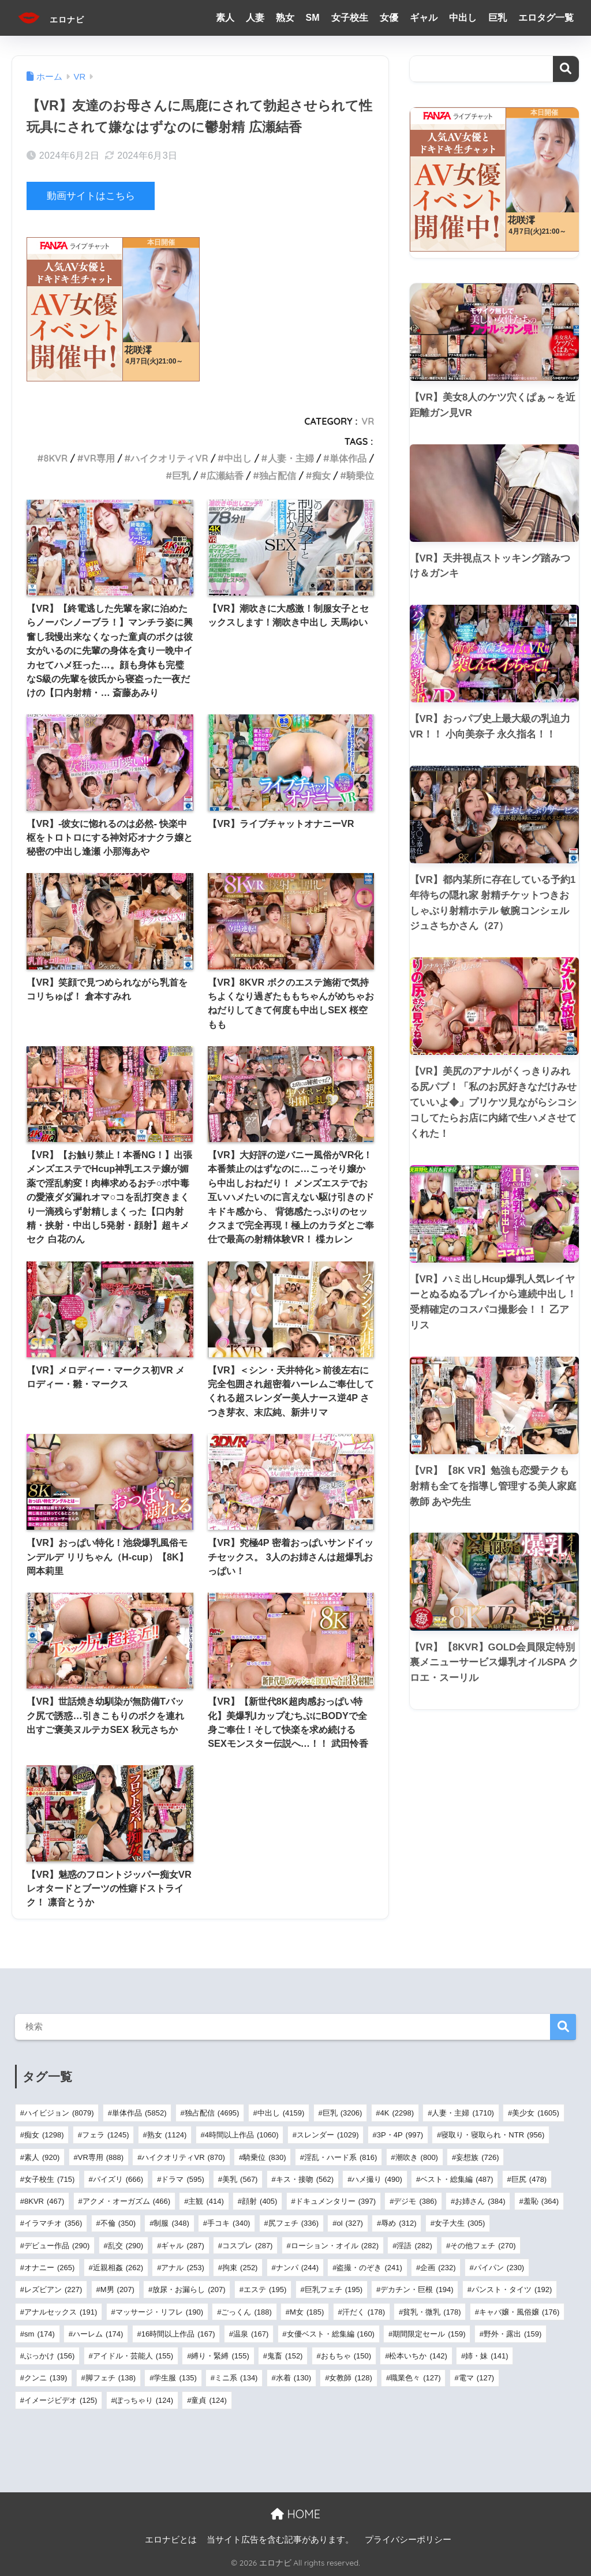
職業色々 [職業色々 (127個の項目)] (415, 2377)
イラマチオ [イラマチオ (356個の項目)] (53, 2223)
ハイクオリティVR (169, 458)
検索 (566, 69)
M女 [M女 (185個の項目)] (307, 2311)
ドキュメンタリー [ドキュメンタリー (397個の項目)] (336, 2201)
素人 (225, 18)
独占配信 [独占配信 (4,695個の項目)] (212, 2113)
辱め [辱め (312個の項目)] (398, 2223)
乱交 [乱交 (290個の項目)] (125, 2245)
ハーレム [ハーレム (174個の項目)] (98, 2334)
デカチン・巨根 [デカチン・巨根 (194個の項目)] (416, 2289)
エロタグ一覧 (546, 18)
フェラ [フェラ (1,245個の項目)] (105, 2135)
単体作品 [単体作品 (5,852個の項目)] (139, 2113)
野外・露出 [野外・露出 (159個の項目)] (512, 2334)
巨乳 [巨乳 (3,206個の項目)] (342, 2113)
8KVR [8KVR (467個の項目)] (44, 2201)
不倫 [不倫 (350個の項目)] (118, 2223)
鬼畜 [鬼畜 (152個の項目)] (284, 2356)
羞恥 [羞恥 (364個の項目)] (541, 2201)
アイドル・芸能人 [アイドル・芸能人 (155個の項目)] (133, 2356)
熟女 (285, 18)
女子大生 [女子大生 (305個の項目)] (460, 2223)
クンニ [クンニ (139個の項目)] (45, 2377)
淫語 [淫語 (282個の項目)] (414, 2245)
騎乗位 (360, 475)
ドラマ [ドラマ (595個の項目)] (182, 2179)
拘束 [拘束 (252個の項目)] (239, 2267)
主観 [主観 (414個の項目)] (205, 2201)
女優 (389, 18)
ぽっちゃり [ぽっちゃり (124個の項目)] (144, 2400)
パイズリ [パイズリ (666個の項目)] (118, 2179)
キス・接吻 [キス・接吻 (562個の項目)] (305, 2179)
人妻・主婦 (291, 458)
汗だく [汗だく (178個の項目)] (363, 2311)
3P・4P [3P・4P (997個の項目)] (400, 2135)
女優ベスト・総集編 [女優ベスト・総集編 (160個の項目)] (331, 2334)
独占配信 (277, 475)
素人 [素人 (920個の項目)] (41, 2156)
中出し (463, 18)
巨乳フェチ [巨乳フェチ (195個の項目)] (333, 2289)
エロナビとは (171, 2539)
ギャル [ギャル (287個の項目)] (182, 2245)
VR (367, 421)
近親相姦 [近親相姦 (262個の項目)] (118, 2267)
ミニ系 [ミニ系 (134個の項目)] (236, 2377)
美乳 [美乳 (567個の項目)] (239, 2179)
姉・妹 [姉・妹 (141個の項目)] (486, 2356)
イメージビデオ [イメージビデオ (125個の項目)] (60, 2400)
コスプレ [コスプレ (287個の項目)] (247, 2245)
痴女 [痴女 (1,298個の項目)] (44, 2135)
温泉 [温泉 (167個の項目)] (250, 2334)
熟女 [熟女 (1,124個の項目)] (167, 2135)
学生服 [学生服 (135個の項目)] (175, 2377)
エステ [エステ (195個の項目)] (265, 2289)
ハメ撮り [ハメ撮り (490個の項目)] (376, 2179)
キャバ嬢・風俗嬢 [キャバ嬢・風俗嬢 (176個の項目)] (519, 2311)
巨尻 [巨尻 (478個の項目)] (529, 2179)
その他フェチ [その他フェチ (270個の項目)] (482, 2245)
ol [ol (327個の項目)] (349, 2223)
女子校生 (349, 18)
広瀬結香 (225, 475)
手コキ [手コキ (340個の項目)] (228, 2223)
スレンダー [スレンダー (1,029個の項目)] (328, 2135)
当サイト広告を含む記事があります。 (280, 2539)
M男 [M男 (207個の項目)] (117, 2289)
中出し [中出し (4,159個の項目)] (281, 2113)
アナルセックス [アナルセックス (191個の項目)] (60, 2311)
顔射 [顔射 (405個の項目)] (259, 2201)
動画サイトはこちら (91, 195)
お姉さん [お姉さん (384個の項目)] (480, 2201)
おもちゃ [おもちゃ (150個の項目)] (346, 2356)
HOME (295, 2514)
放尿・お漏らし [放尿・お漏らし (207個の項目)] (188, 2289)
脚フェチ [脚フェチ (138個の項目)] (110, 2377)
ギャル (423, 18)
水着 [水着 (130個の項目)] (293, 2377)
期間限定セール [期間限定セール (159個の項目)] (428, 2334)
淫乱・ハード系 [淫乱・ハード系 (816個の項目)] (340, 2156)
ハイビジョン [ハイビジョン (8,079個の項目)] (59, 2113)
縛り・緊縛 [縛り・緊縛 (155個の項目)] (220, 2356)
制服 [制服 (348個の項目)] (171, 2223)
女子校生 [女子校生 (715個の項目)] (49, 2179)
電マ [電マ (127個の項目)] (476, 2377)
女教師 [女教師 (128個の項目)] (350, 2377)
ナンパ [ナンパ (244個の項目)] (297, 2267)
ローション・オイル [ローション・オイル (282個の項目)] (335, 2245)
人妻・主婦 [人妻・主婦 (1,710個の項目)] (463, 2113)
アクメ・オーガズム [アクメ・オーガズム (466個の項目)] (126, 2201)
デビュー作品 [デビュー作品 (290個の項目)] (56, 2245)
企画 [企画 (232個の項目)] (437, 2267)
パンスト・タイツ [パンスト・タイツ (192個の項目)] (512, 2289)
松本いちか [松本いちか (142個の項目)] (418, 2356)
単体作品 (348, 458)
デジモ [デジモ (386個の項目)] (415, 2201)
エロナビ (61, 17)
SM (313, 18)
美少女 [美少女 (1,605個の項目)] (535, 2113)
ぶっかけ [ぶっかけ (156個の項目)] (49, 2356)
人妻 (255, 18)
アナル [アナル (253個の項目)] (182, 2267)
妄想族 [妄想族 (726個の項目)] (477, 2156)
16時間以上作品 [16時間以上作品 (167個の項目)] (178, 2334)
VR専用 (99, 458)
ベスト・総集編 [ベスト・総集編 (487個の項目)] (456, 2179)
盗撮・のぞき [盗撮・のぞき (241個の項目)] (369, 2267)
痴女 (321, 475)
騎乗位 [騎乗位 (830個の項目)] (264, 2156)
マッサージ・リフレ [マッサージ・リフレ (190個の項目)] (159, 2311)
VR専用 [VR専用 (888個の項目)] (101, 2156)
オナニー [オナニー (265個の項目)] (49, 2267)
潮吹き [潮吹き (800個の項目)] (416, 2156)
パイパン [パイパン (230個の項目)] (499, 2267)
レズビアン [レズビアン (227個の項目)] (53, 2289)
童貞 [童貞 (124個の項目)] (208, 2400)
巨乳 (497, 18)
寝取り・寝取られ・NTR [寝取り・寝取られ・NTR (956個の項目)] (492, 2135)
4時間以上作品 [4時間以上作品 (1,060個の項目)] (242, 2135)
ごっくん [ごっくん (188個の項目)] (246, 2311)
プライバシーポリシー (408, 2539)
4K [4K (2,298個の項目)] (397, 2113)
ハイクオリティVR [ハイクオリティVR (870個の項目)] (183, 2156)
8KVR (56, 458)
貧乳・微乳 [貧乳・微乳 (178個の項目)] (432, 2311)
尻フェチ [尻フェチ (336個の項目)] (293, 2223)
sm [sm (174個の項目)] (39, 2334)
